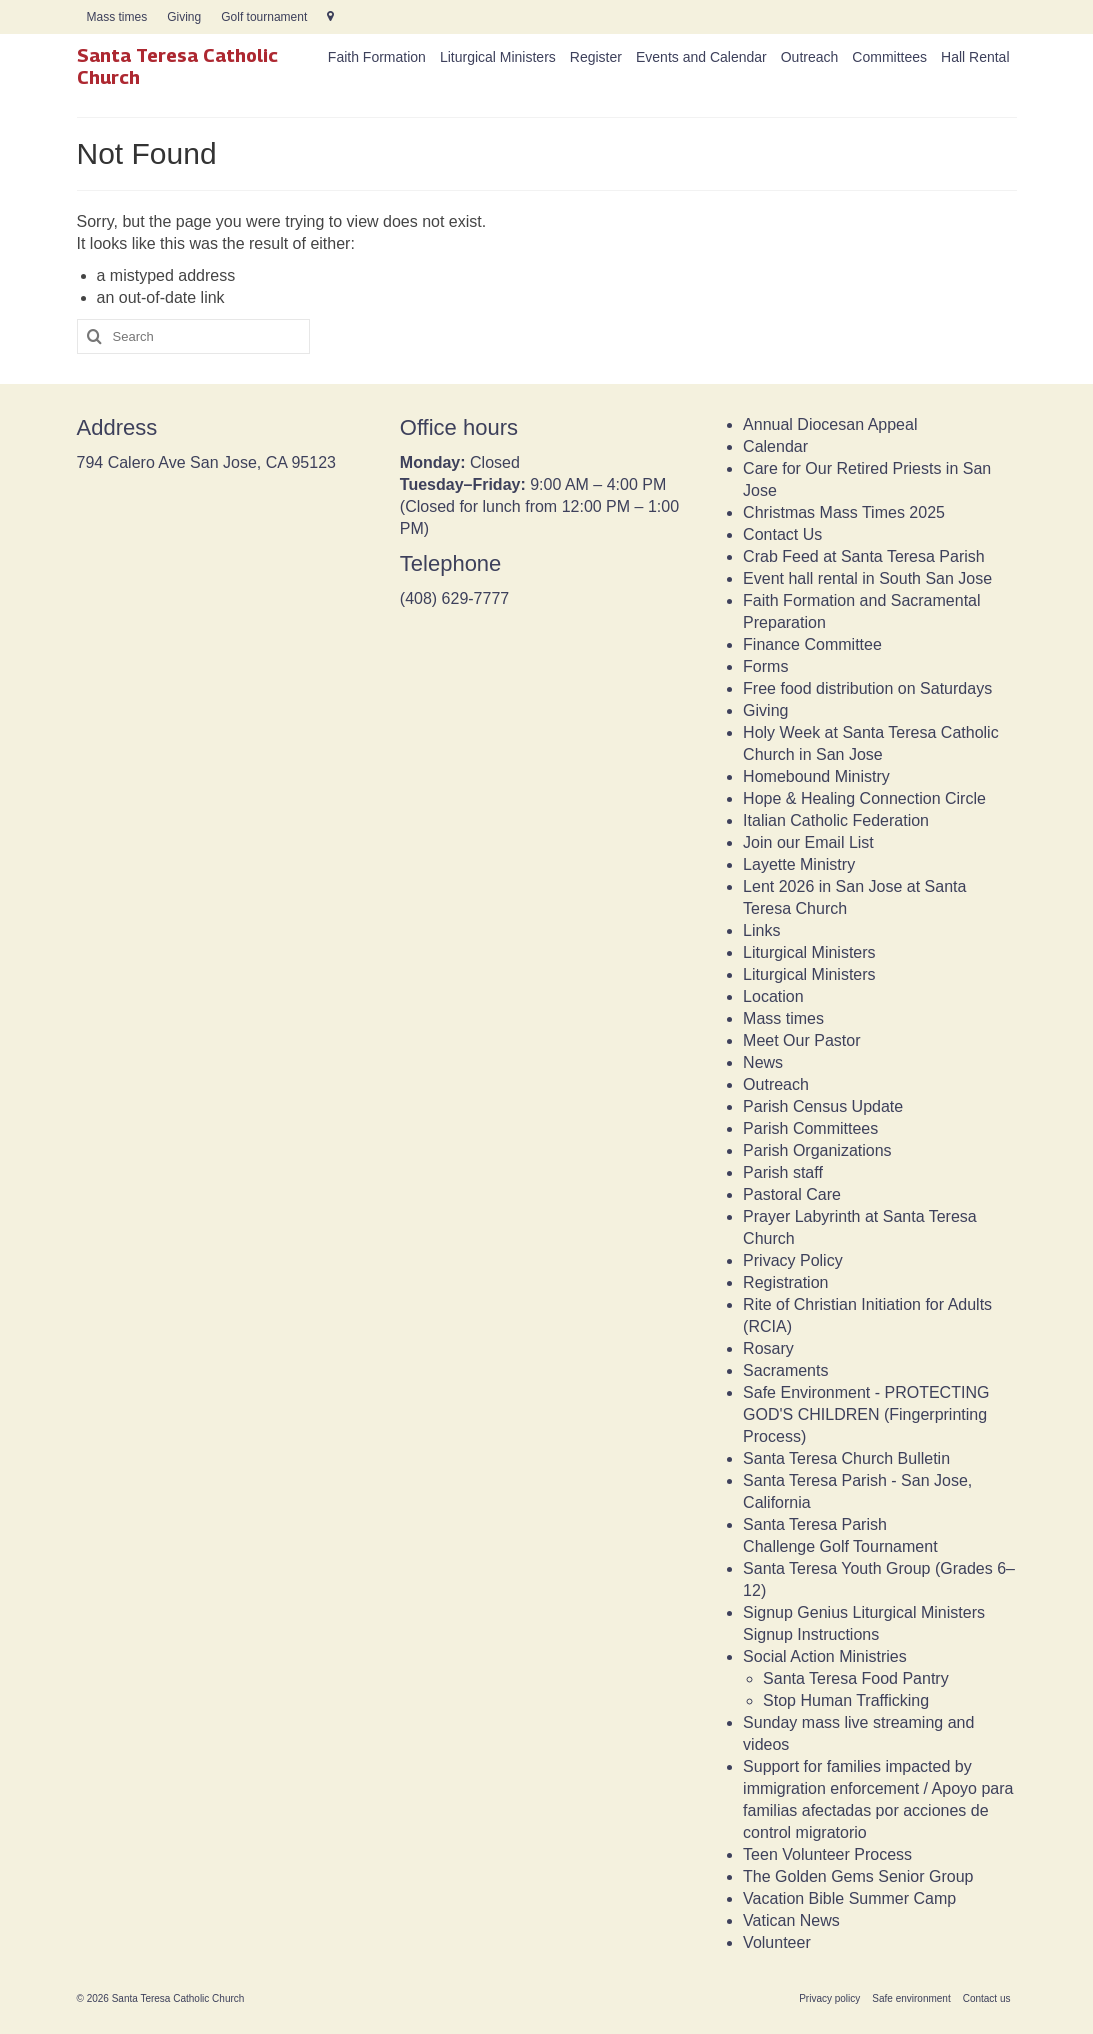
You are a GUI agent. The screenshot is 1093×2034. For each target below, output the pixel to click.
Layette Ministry (799, 864)
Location (773, 996)
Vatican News (791, 1920)
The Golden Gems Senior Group (858, 1876)
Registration (785, 1282)
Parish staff (783, 1172)
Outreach (776, 1084)
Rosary (768, 1348)
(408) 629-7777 (454, 598)
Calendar (775, 446)
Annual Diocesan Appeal (830, 424)
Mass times (783, 1018)
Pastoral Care (792, 1194)
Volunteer (777, 1942)
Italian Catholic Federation (836, 820)
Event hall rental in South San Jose (867, 578)
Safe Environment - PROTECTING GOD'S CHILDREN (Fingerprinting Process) (866, 1414)
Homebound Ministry (816, 776)
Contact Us (782, 534)
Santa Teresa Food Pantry (856, 1678)
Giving (765, 710)
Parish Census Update (823, 1106)
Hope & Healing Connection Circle (864, 798)
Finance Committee (812, 644)
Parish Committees (810, 1128)
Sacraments (785, 1370)
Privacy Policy (793, 1260)
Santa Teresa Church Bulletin (846, 1458)
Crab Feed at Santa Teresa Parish (864, 556)
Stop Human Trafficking (846, 1700)
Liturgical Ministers (809, 952)
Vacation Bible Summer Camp (849, 1898)
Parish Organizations (817, 1150)
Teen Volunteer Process (827, 1854)
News (763, 1062)
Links (761, 930)
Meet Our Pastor (801, 1040)
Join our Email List (808, 842)
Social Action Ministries (825, 1656)
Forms (765, 666)
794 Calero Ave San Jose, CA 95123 (206, 462)
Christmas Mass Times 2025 (844, 512)
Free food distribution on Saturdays (867, 688)
